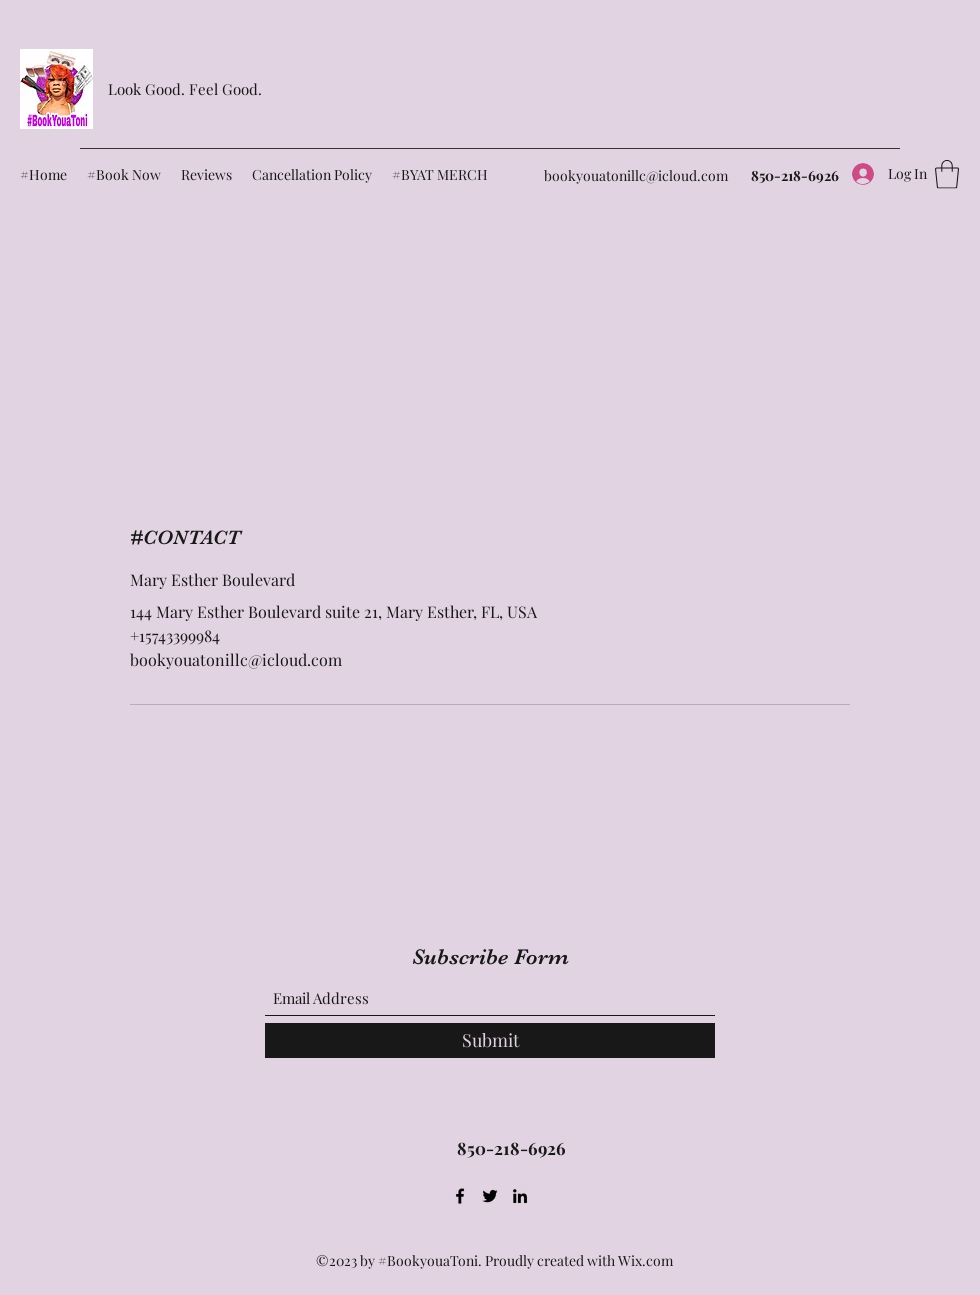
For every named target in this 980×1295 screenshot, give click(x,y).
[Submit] (490, 1040)
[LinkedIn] (520, 1196)
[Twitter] (490, 1196)
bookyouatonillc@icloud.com (636, 175)
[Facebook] (460, 1196)
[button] (947, 174)
